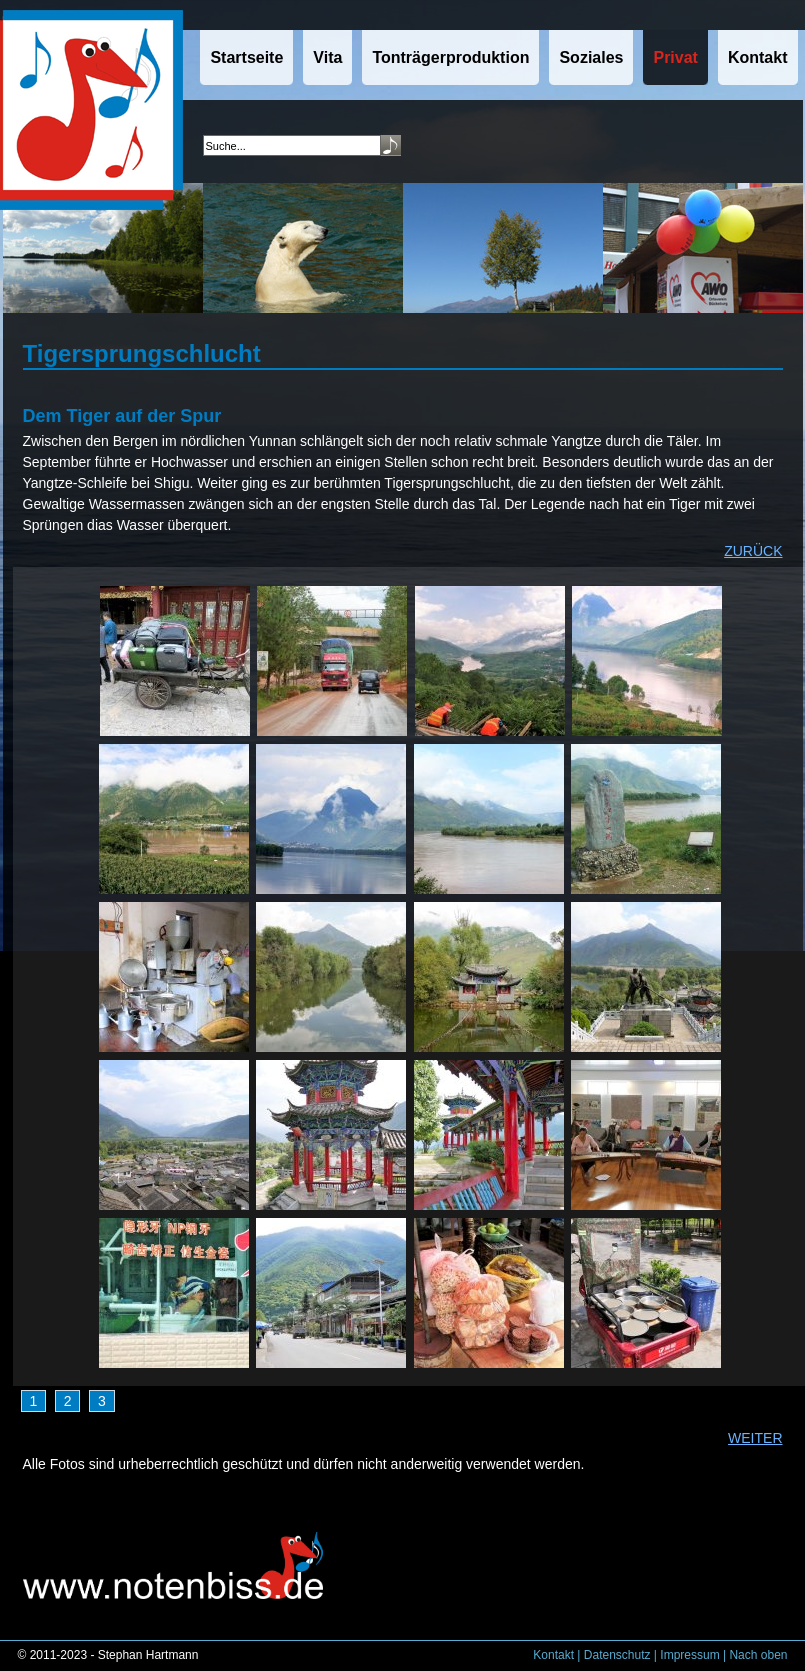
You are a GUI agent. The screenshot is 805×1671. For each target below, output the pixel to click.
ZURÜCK (753, 551)
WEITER (755, 1438)
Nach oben (758, 1655)
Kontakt (553, 1655)
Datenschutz (617, 1655)
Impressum (689, 1655)
